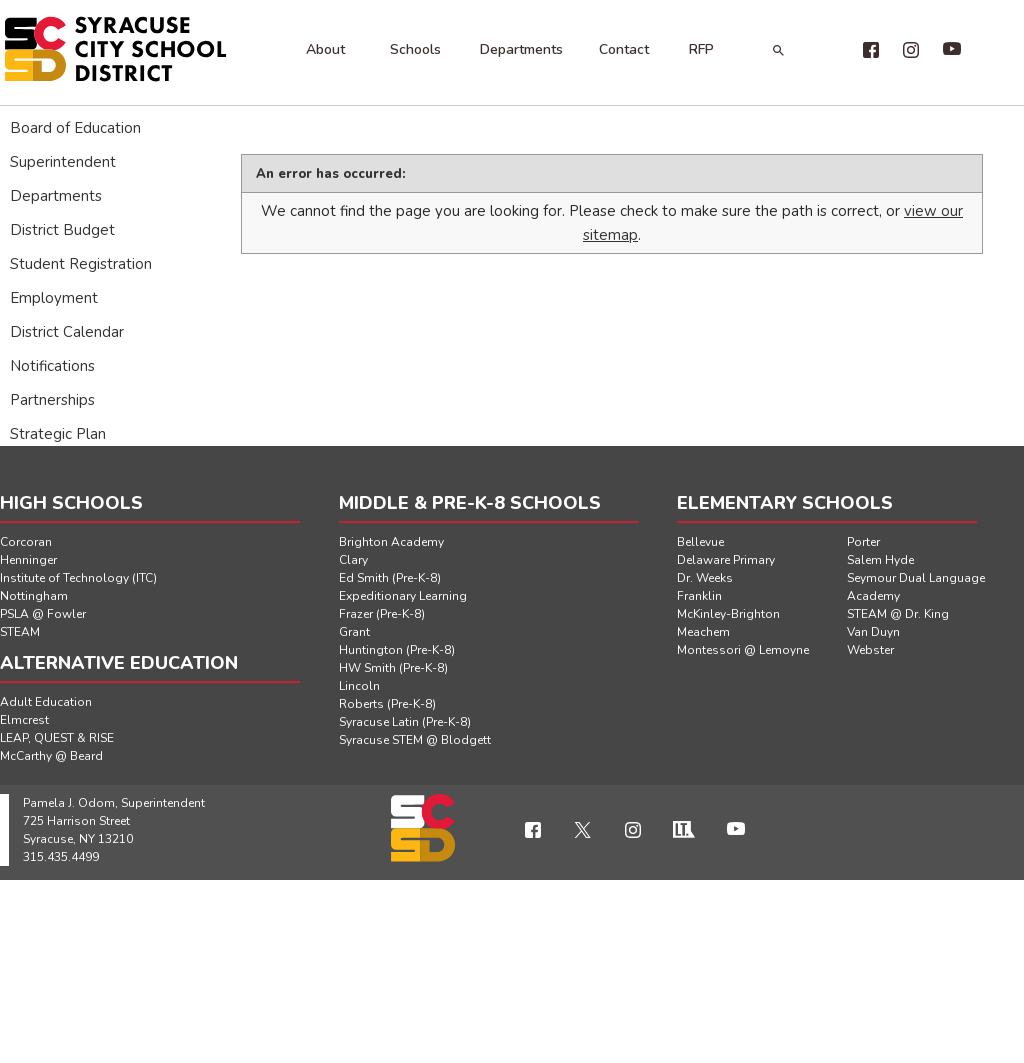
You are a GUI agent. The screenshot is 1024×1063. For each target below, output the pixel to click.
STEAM (20, 632)
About (325, 49)
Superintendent (63, 162)
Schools (415, 49)
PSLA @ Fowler (43, 614)
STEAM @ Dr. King (898, 614)
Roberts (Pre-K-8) (387, 704)
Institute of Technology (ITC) (78, 578)
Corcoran (26, 542)
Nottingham (34, 596)
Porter (863, 542)
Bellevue (700, 542)
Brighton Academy (391, 542)
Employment (54, 298)
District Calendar (67, 332)
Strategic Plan (58, 434)
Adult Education (46, 702)
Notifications (52, 366)
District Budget (62, 230)
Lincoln (359, 686)
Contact (624, 49)
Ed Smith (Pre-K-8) (390, 578)
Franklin (699, 596)
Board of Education (75, 128)
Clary (353, 560)
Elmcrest (24, 720)
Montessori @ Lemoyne (743, 650)
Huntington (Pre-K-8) (397, 650)
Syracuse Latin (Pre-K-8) (405, 722)
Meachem (703, 632)
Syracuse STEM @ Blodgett (415, 740)
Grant (354, 632)
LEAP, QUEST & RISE (57, 738)
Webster (870, 650)
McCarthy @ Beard (51, 756)
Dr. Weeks (705, 578)
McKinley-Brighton (728, 614)
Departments (521, 49)
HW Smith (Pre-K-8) (393, 668)
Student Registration (81, 264)
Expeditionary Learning (403, 596)
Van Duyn (873, 632)
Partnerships (52, 400)
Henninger (28, 560)
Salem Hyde (880, 560)
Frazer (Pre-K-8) (382, 614)
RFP (701, 49)
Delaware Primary (726, 560)
